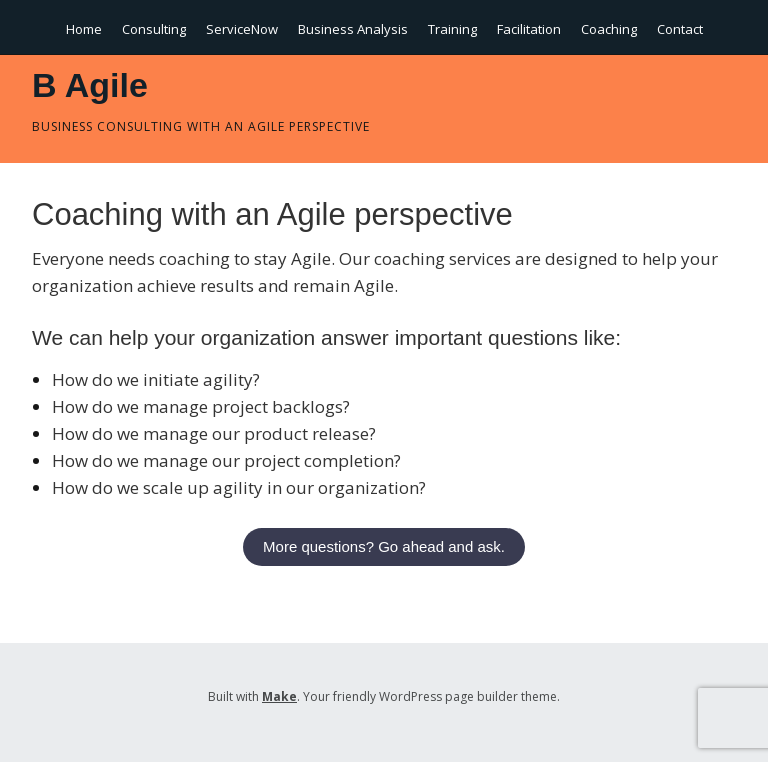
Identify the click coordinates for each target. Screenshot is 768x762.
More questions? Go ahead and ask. (384, 546)
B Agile (90, 85)
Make (279, 696)
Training (452, 29)
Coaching (609, 29)
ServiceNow (242, 29)
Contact (680, 29)
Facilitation (529, 29)
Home (84, 29)
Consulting (154, 29)
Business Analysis (353, 29)
